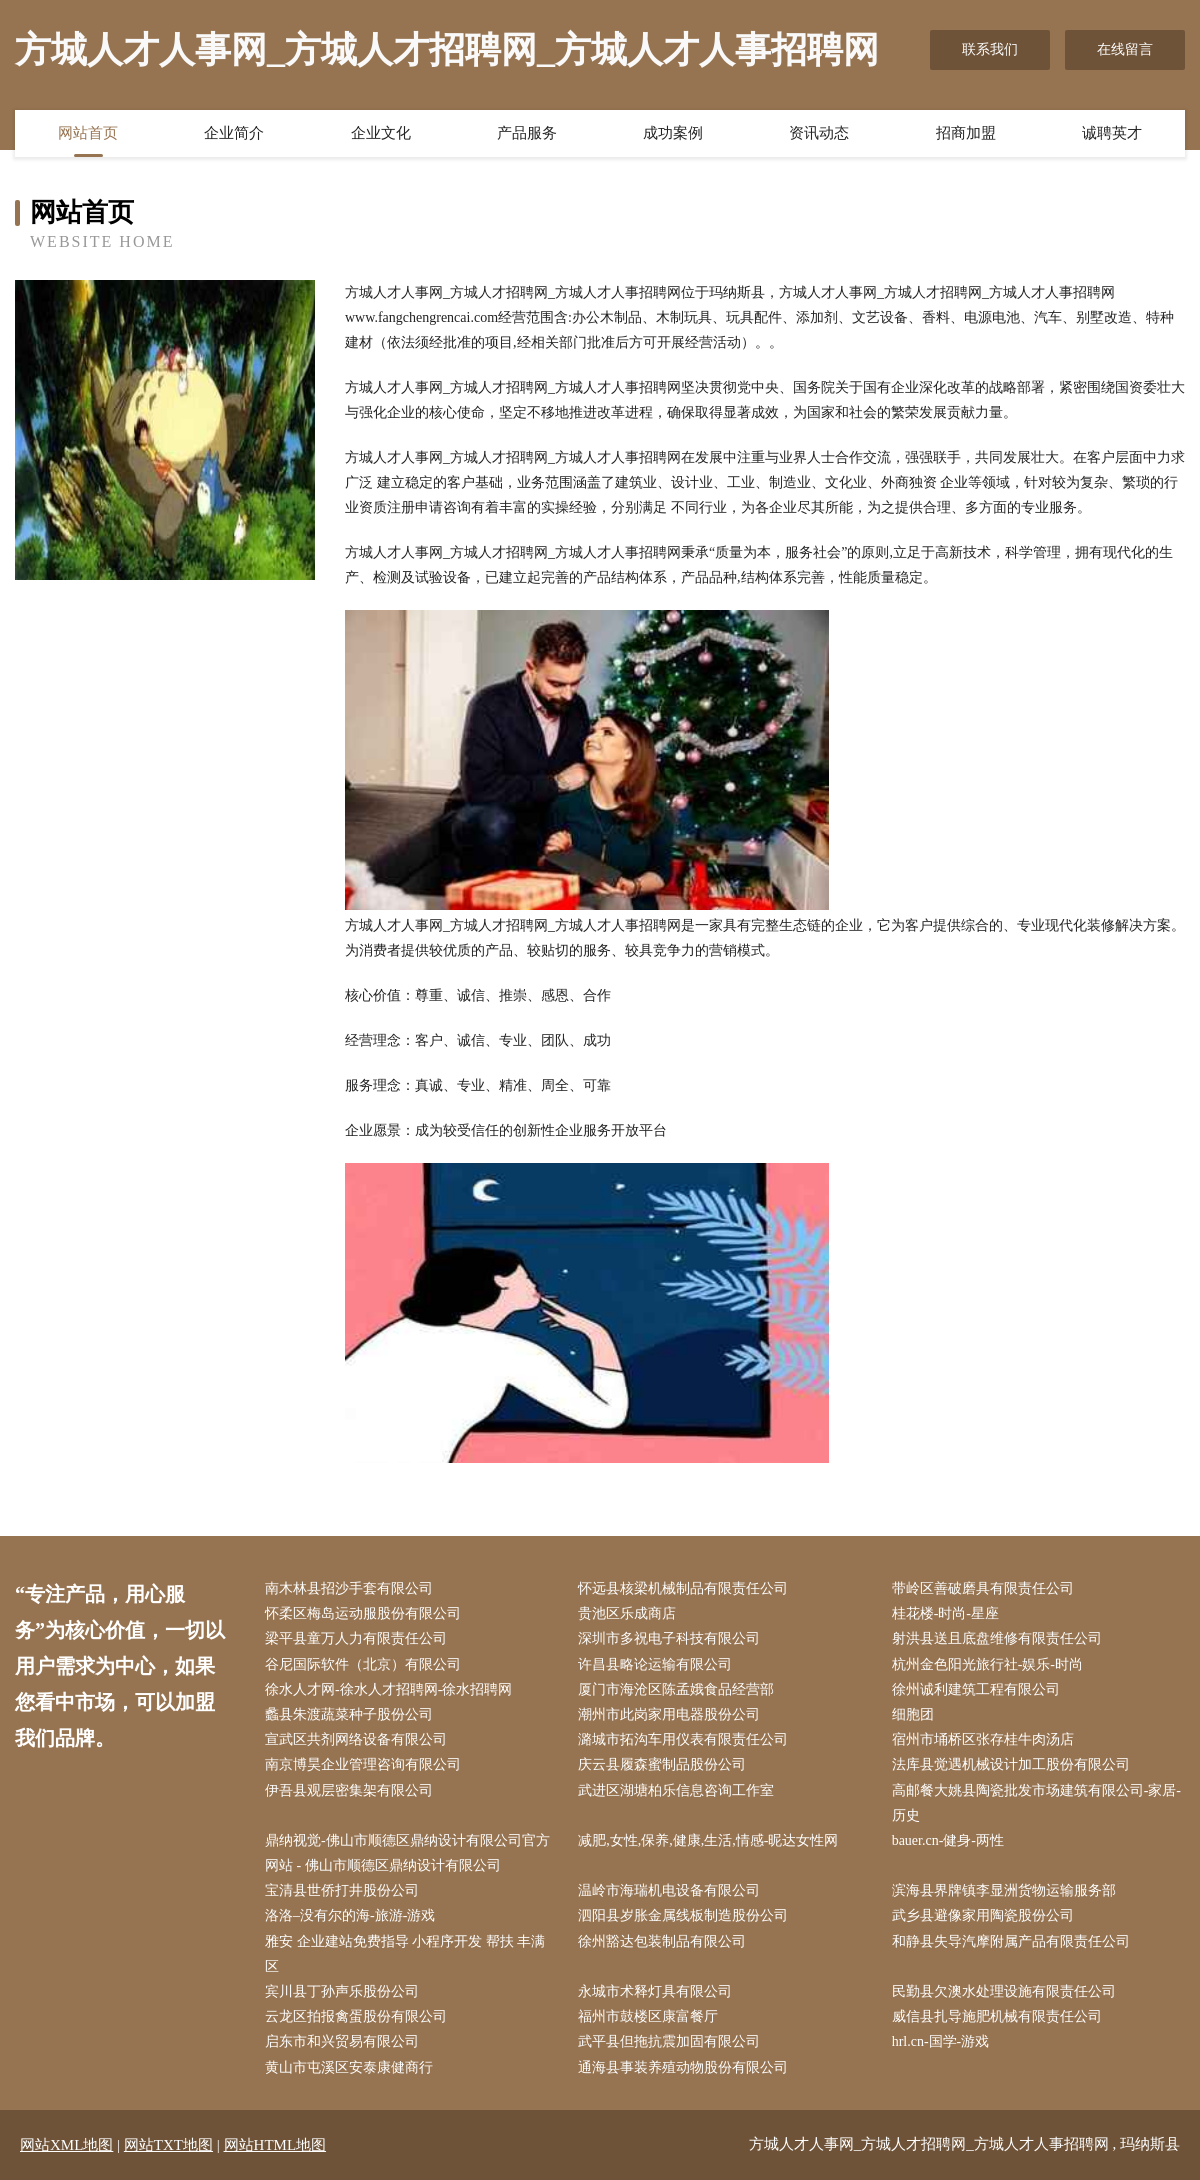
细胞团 (913, 1714)
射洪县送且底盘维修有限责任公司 (997, 1638)
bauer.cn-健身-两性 (948, 1840)
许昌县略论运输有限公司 (655, 1664)
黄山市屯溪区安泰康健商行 (349, 2067)
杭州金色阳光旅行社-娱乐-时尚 (987, 1664)
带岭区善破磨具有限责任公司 (983, 1588)
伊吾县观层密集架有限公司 (349, 1790)
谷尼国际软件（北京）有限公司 (363, 1664)
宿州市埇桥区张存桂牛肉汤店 (983, 1739)
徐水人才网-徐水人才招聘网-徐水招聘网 (388, 1689)
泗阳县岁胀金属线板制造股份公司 (683, 1915)
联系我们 (990, 49)
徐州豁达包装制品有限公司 (662, 1941)
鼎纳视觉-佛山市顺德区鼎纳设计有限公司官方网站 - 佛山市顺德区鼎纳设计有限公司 (407, 1853)
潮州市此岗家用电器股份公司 (669, 1714)
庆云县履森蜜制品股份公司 (662, 1764)
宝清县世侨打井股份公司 (342, 1890)
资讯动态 (819, 133)
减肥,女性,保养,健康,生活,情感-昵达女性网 (708, 1840)
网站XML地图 (66, 2145)
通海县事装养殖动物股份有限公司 (683, 2067)
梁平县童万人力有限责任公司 (356, 1638)
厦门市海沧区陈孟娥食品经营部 (676, 1689)
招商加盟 (966, 133)
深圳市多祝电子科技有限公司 (669, 1638)
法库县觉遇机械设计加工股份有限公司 (1011, 1764)
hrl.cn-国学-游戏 (941, 2041)
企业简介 (234, 133)
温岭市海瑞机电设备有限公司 (669, 1890)
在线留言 (1125, 49)
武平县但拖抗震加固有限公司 (669, 2041)
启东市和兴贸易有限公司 (342, 2041)
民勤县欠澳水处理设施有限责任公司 (1004, 1991)
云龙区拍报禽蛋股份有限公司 (356, 2016)
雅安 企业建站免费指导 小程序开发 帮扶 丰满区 (405, 1954)
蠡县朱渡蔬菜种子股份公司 (349, 1714)
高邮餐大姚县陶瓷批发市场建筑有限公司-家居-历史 (1036, 1803)
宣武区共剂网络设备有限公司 (356, 1739)
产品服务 (527, 133)
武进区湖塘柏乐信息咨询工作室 (676, 1790)
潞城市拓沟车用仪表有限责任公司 (683, 1739)
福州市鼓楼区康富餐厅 (648, 2016)
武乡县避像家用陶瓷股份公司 (983, 1915)
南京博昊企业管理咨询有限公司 (363, 1764)
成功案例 (673, 133)
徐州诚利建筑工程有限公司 (976, 1689)
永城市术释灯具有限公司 (655, 1991)
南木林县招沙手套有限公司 (349, 1588)
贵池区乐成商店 (627, 1613)
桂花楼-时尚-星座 (945, 1613)
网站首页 (88, 133)
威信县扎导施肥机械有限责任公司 (997, 2016)
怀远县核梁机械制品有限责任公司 (683, 1588)
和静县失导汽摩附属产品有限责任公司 (1011, 1941)
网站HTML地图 (275, 2145)
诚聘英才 (1112, 133)
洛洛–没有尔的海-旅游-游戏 (350, 1915)
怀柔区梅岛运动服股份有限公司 (363, 1613)
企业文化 (381, 133)
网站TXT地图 (168, 2145)
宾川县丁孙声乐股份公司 (342, 1991)
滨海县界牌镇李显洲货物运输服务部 (1004, 1890)
